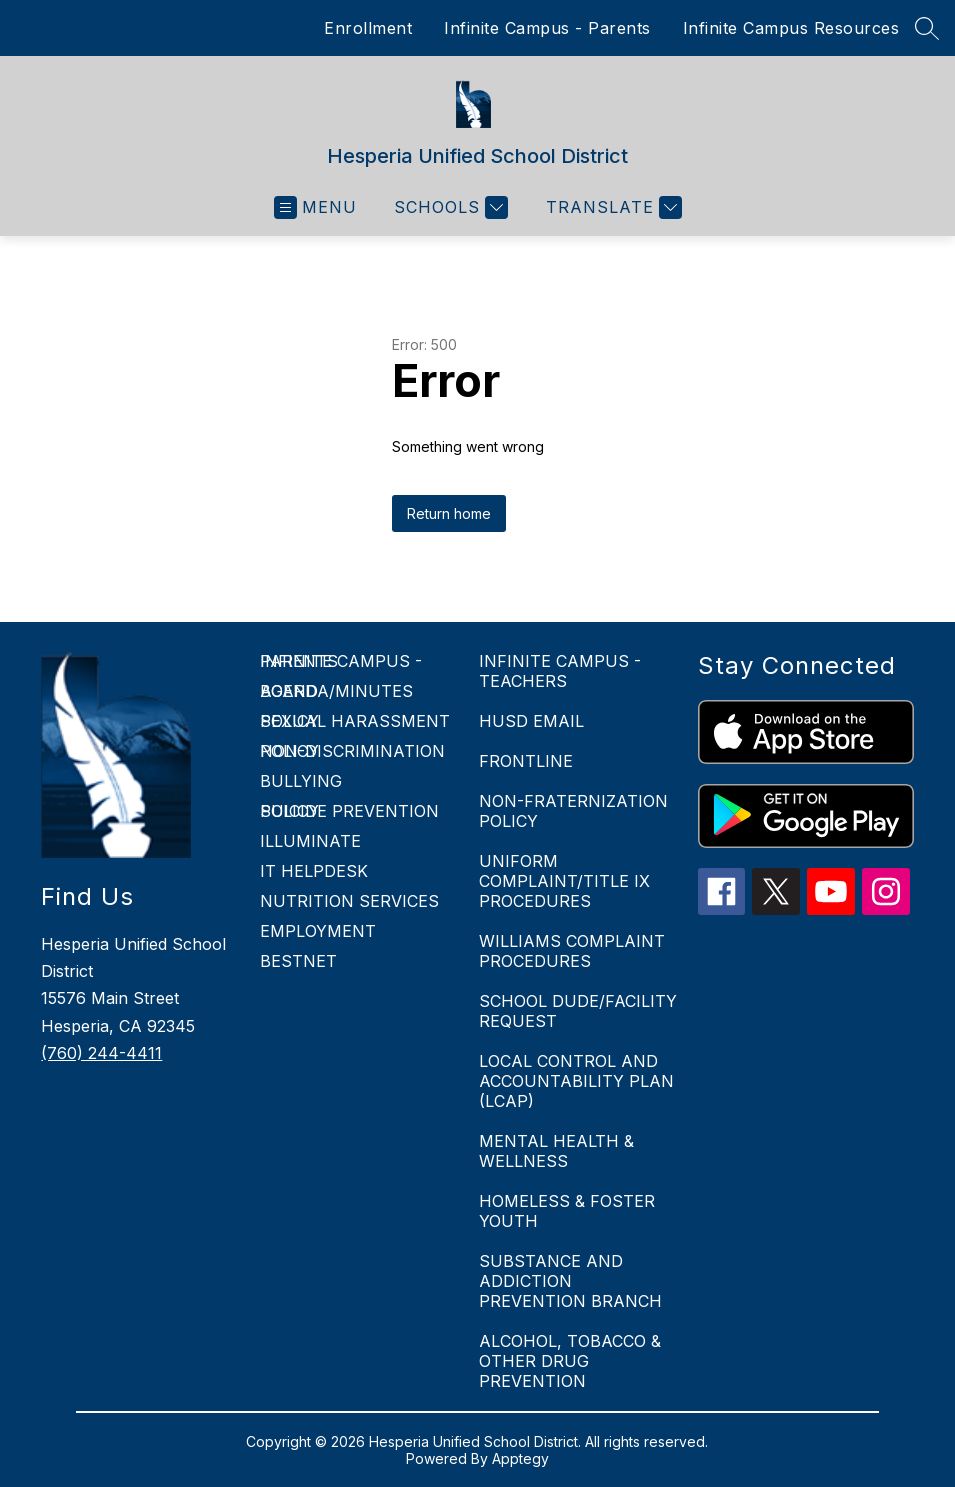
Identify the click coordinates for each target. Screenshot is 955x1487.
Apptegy (520, 1458)
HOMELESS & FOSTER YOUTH (567, 1211)
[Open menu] (315, 207)
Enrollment (368, 28)
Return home (449, 513)
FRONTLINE (526, 761)
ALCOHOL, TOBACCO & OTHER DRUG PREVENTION (570, 1361)
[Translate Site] (611, 207)
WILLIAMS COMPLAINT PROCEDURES (572, 951)
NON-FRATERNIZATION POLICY (573, 811)
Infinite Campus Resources (791, 28)
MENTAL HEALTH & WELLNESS (556, 1151)
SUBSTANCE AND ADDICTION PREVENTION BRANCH (570, 1281)
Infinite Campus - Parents (547, 28)
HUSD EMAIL (531, 721)
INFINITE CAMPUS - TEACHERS (560, 671)
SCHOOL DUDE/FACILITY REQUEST (578, 1011)
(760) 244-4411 (101, 1053)
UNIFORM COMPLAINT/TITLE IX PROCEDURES (564, 881)
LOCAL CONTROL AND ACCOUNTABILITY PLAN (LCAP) (576, 1081)
